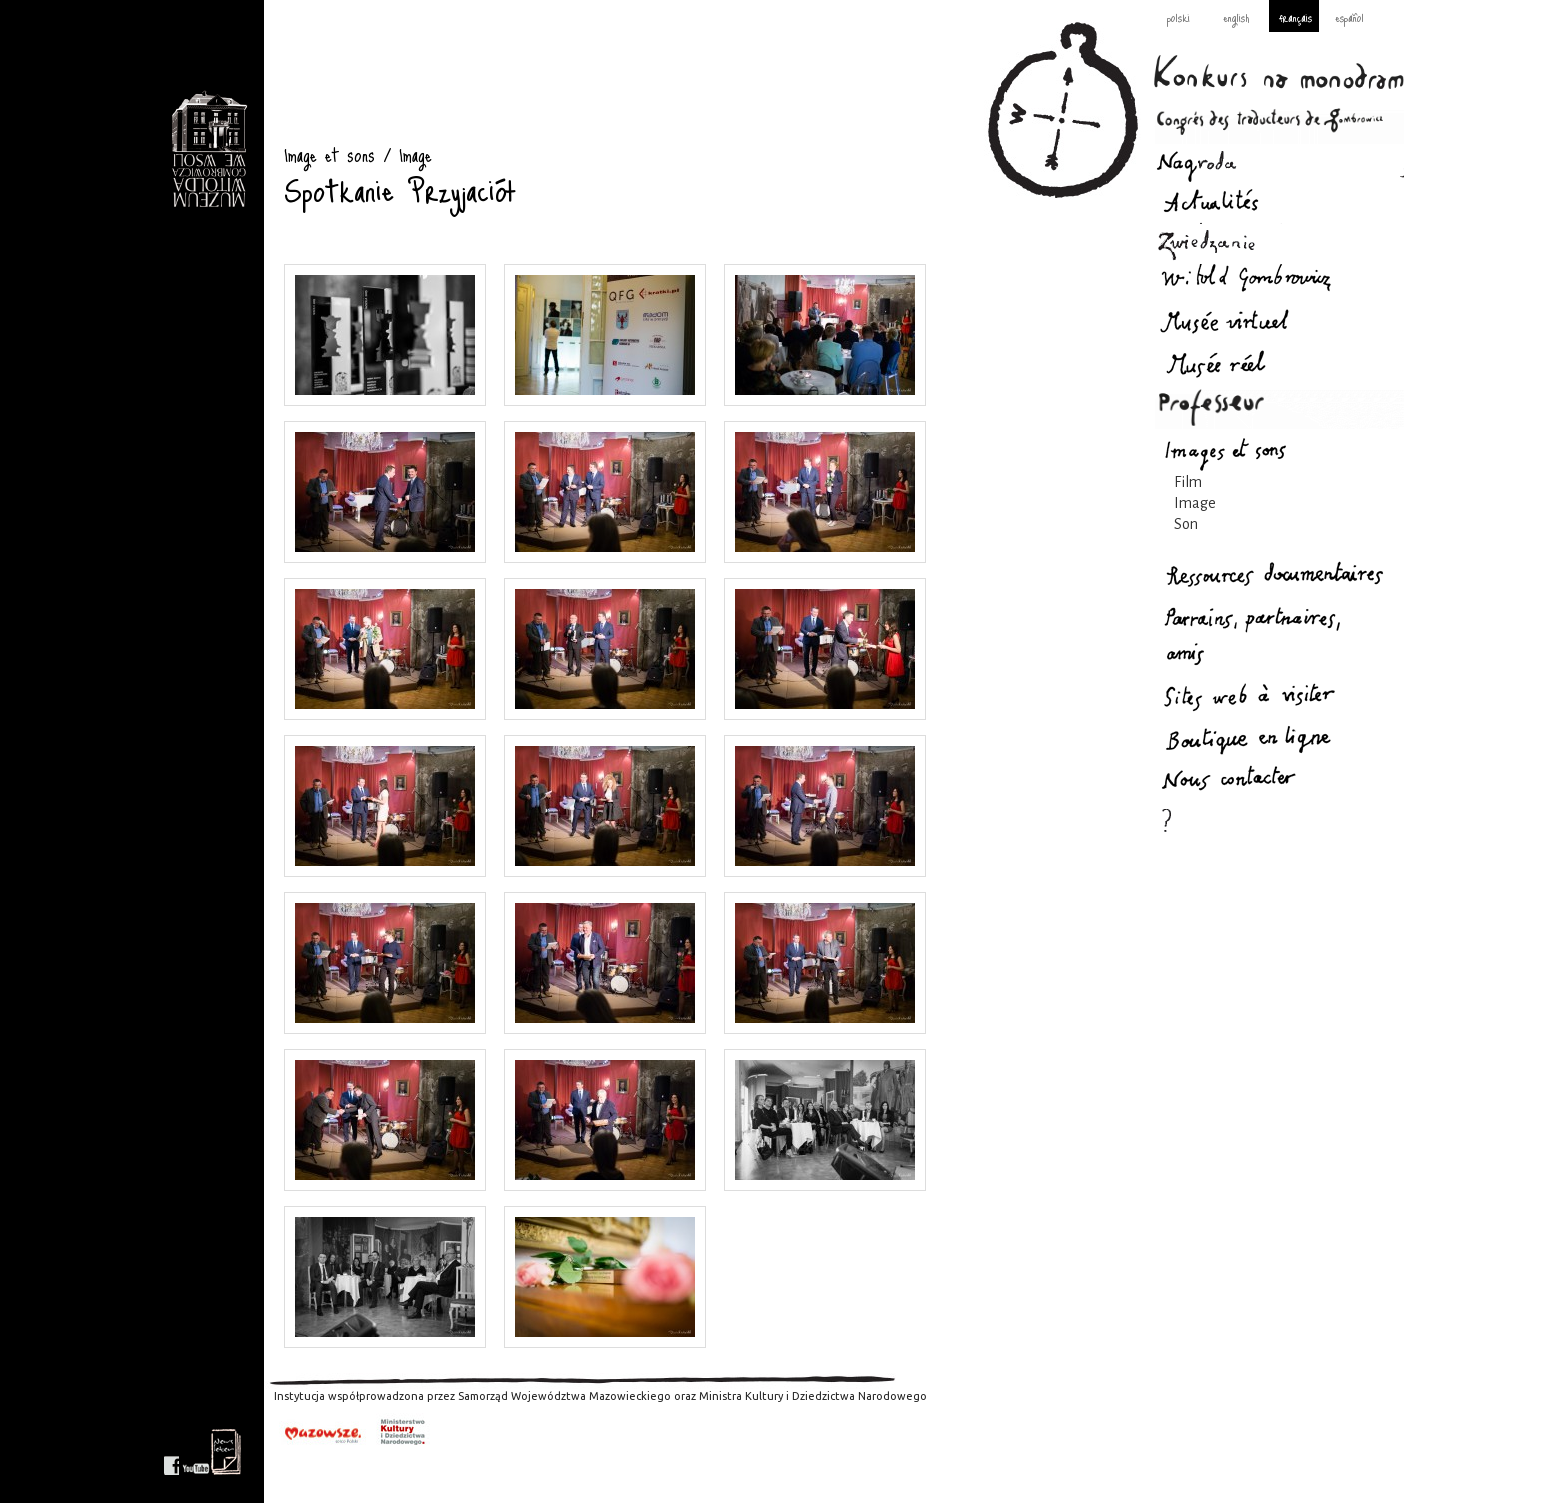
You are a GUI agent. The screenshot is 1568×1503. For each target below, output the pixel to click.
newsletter (226, 1452)
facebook (171, 1452)
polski (1178, 17)
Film (1188, 482)
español (1349, 17)
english (1236, 17)
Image (1195, 503)
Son (1186, 524)
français (1295, 17)
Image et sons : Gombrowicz (208, 149)
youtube (196, 1452)
